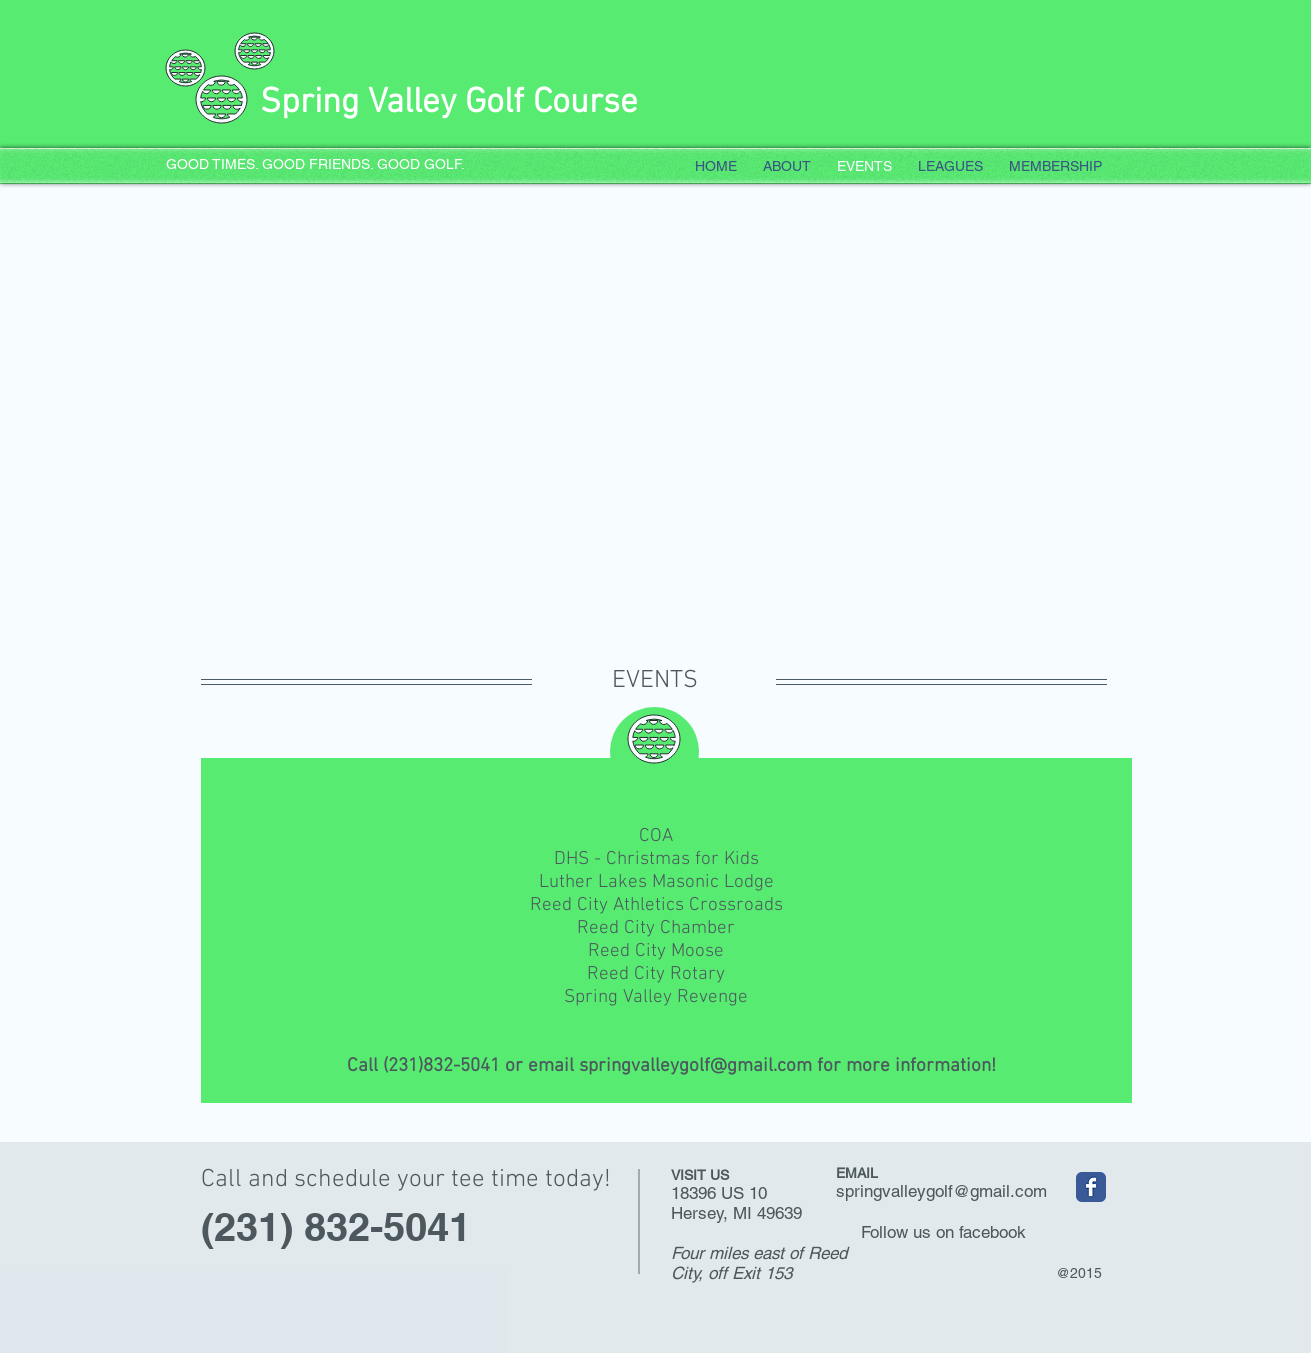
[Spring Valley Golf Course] (1091, 1187)
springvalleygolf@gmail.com (695, 1066)
